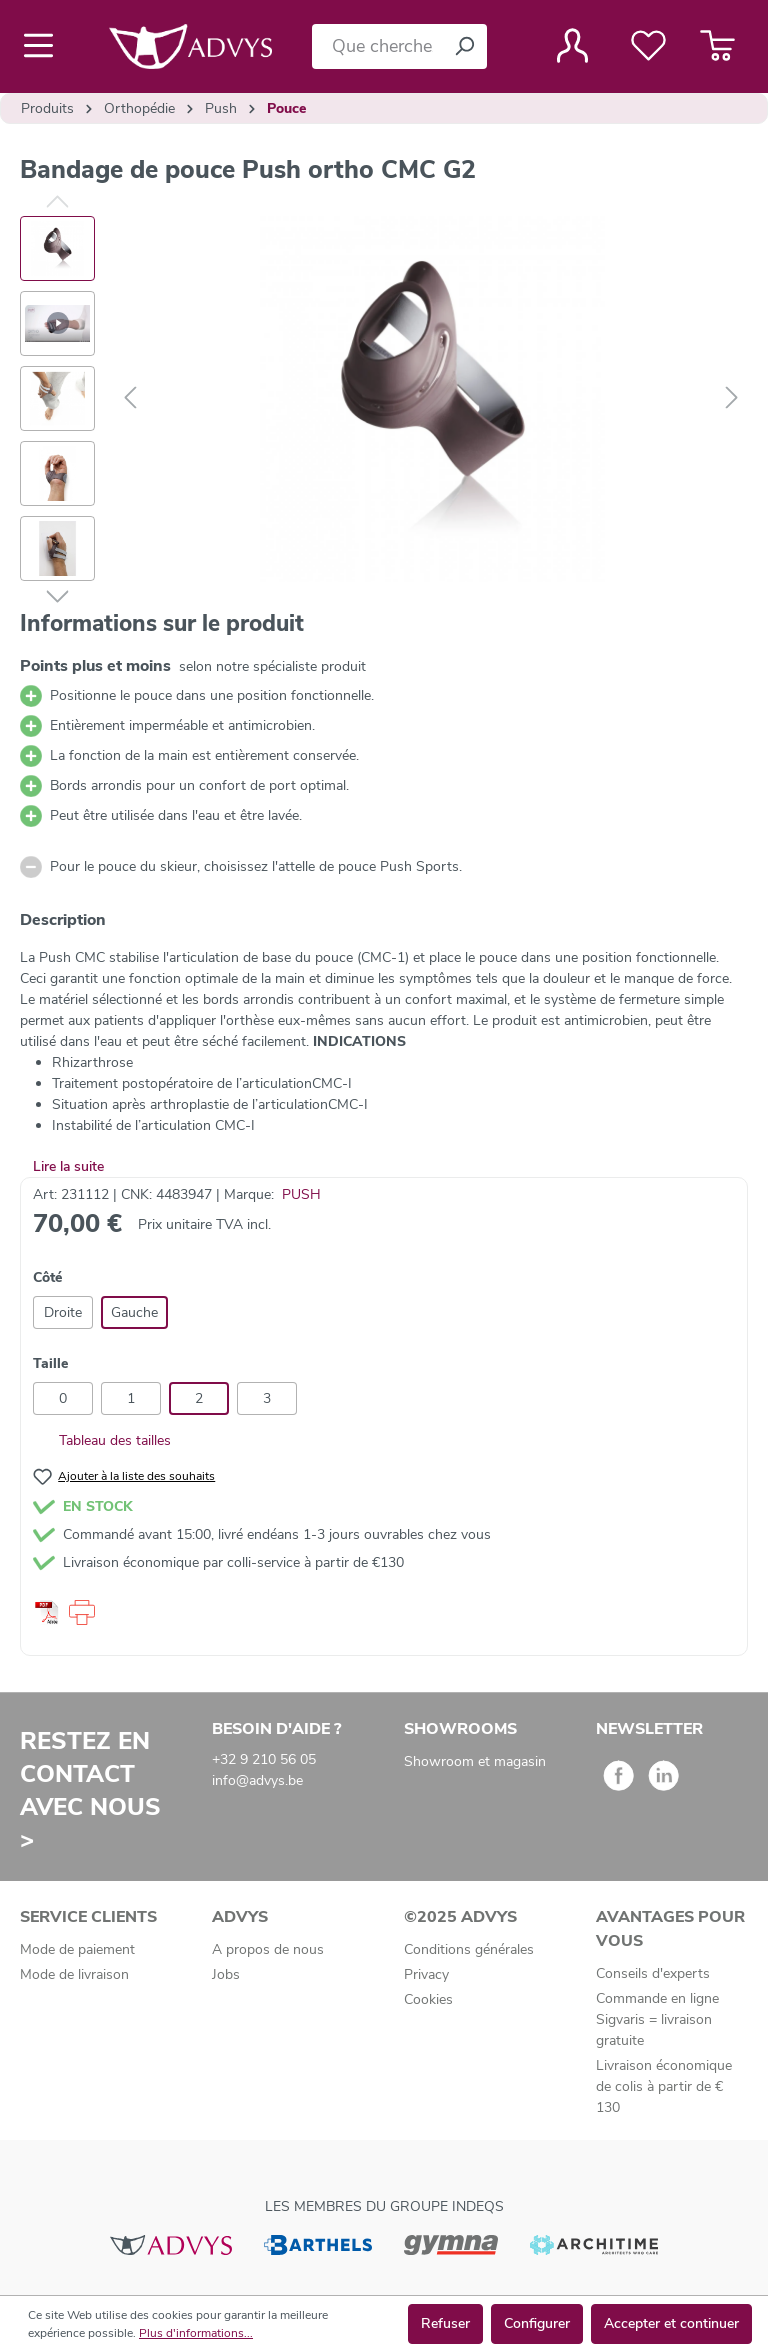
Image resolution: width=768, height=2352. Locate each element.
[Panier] (717, 46)
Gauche (134, 1312)
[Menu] (44, 46)
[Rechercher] (464, 46)
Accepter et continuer (671, 2323)
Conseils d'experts (653, 1973)
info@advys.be (257, 1780)
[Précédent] (130, 398)
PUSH (301, 1194)
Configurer (537, 2323)
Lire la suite (68, 1166)
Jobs (226, 1974)
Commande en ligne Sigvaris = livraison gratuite (657, 2019)
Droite (63, 1312)
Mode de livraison (74, 1974)
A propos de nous (268, 1949)
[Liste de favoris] (648, 46)
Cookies (428, 1999)
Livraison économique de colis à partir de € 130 (664, 2086)
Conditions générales (469, 1949)
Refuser (445, 2323)
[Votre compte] (572, 46)
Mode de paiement (77, 1949)
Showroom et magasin (475, 1761)
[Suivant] (732, 398)
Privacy (426, 1974)
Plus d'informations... (196, 2333)
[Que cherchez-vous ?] (377, 46)
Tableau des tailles (102, 1440)
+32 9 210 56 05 (264, 1759)
